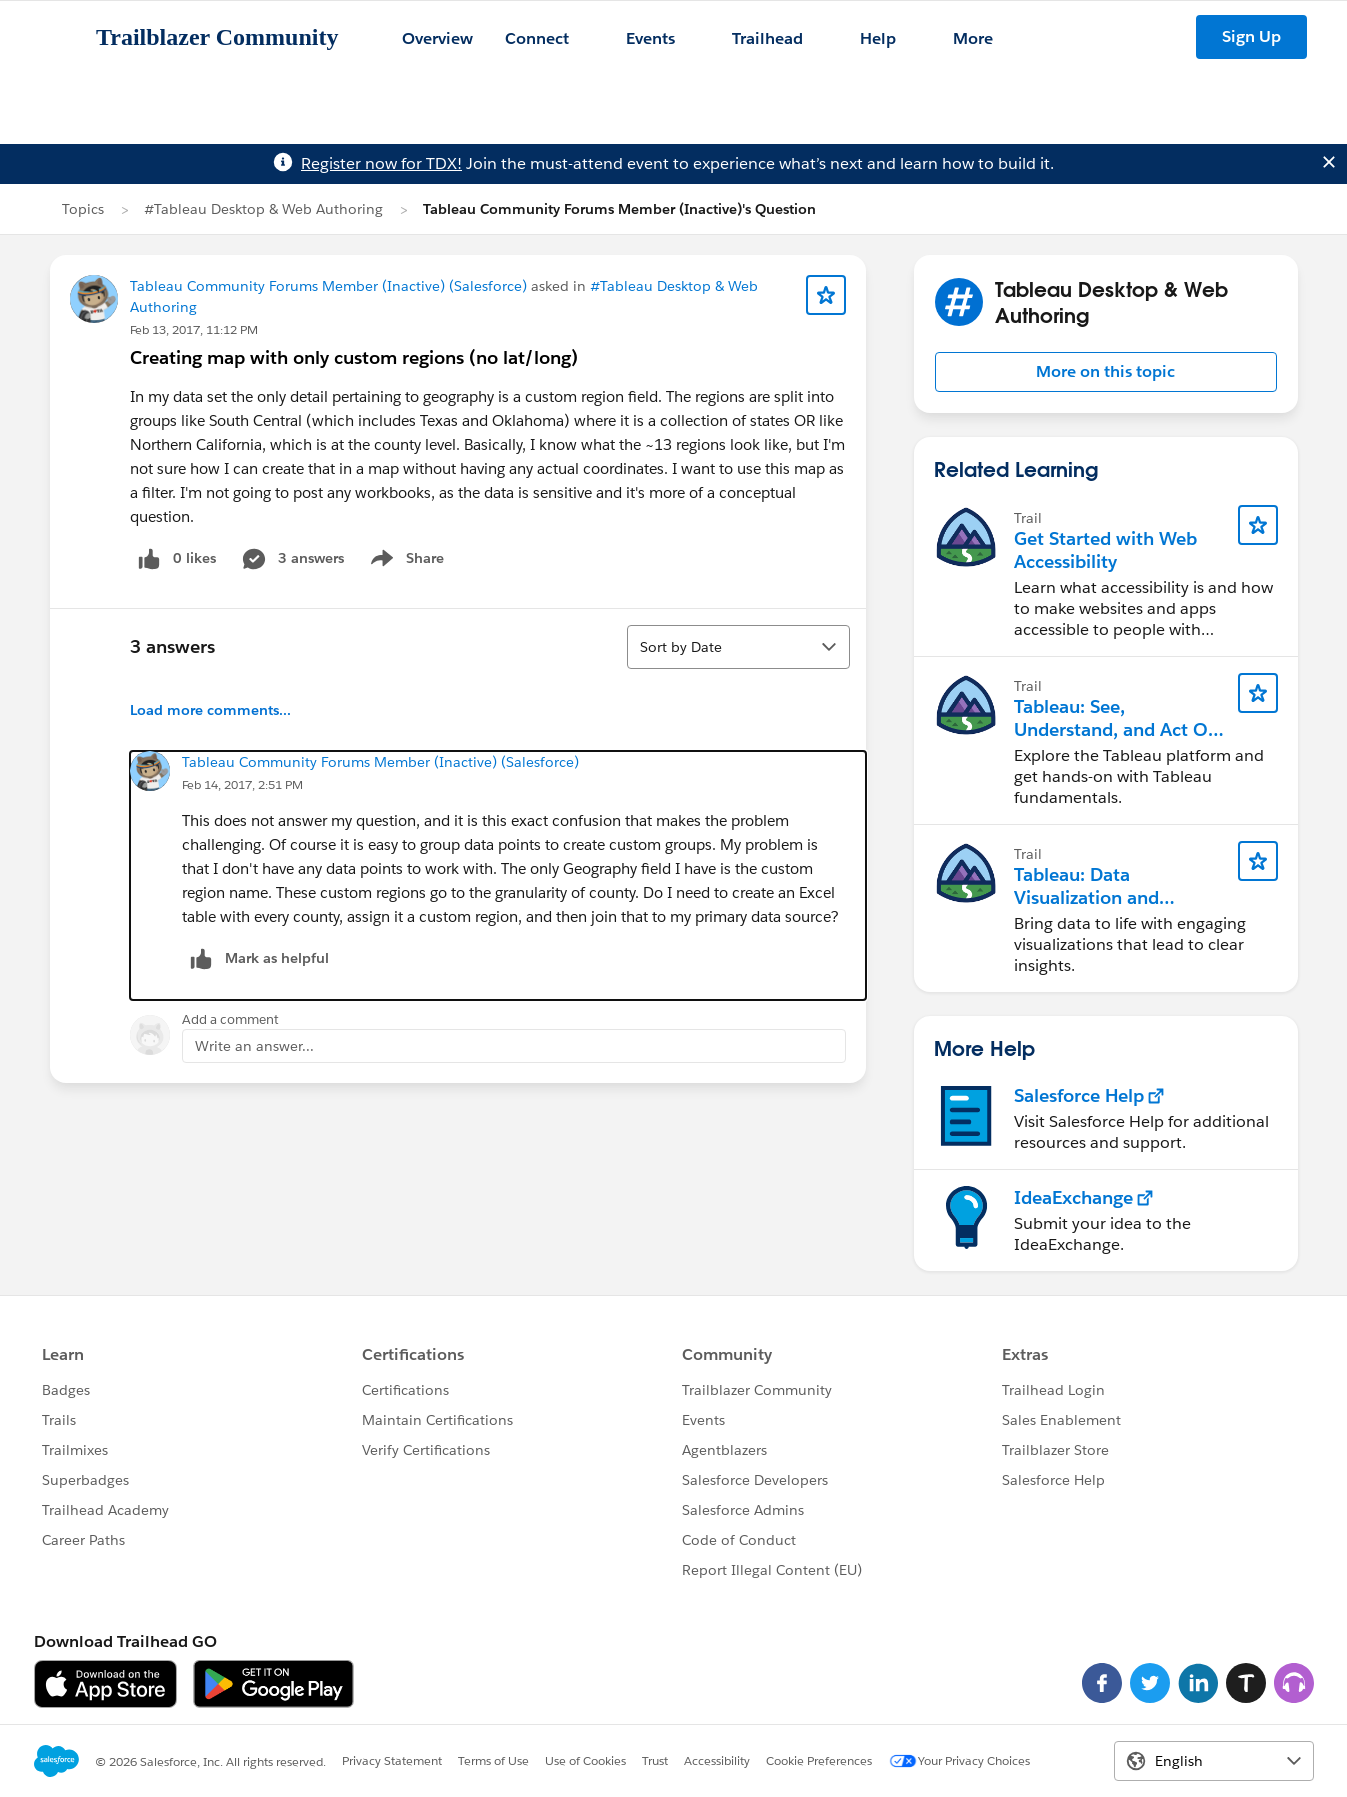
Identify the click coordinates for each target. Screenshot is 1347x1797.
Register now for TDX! (381, 163)
